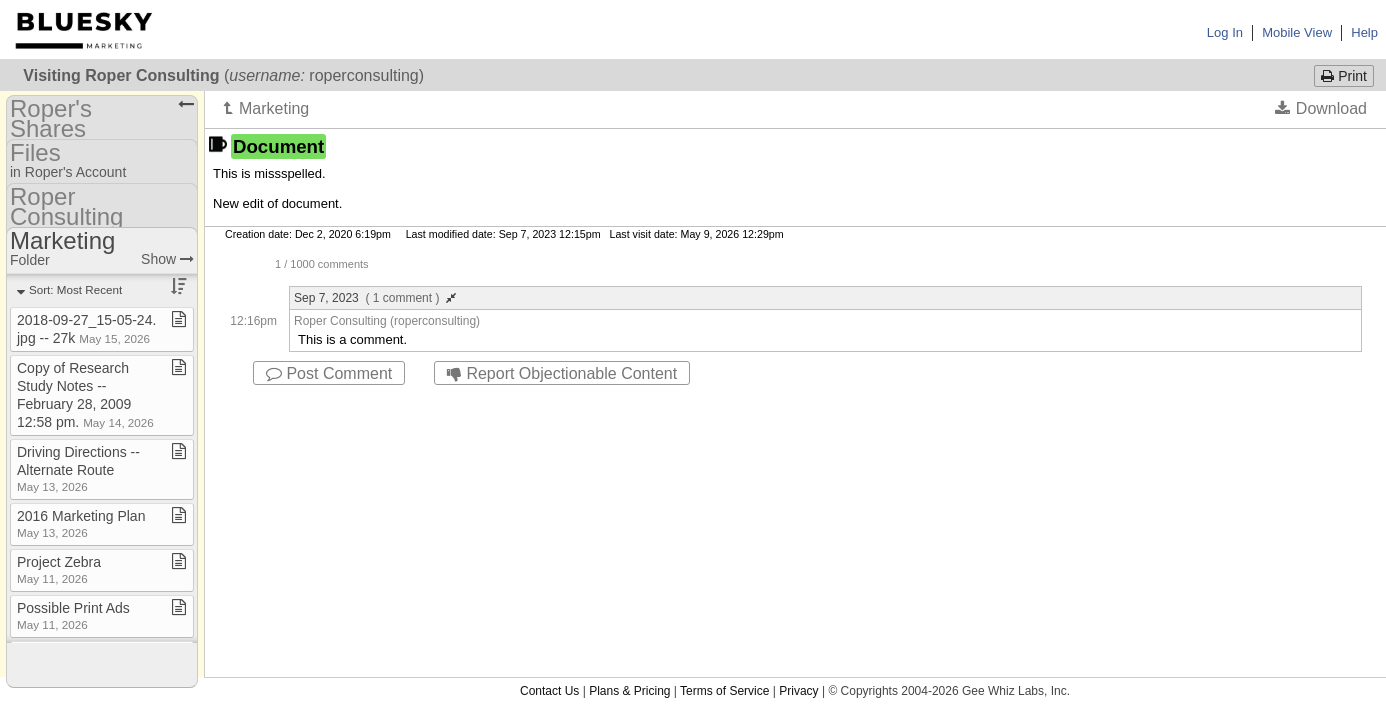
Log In (1225, 32)
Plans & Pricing (629, 403)
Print (1344, 76)
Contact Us (549, 403)
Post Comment (329, 373)
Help (1364, 32)
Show (167, 259)
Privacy (798, 403)
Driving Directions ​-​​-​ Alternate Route (78, 468)
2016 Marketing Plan (81, 523)
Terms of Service (724, 403)
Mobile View (1297, 32)
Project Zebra (59, 569)
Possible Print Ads (73, 615)
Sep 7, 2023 (375, 298)
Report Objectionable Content (562, 373)
